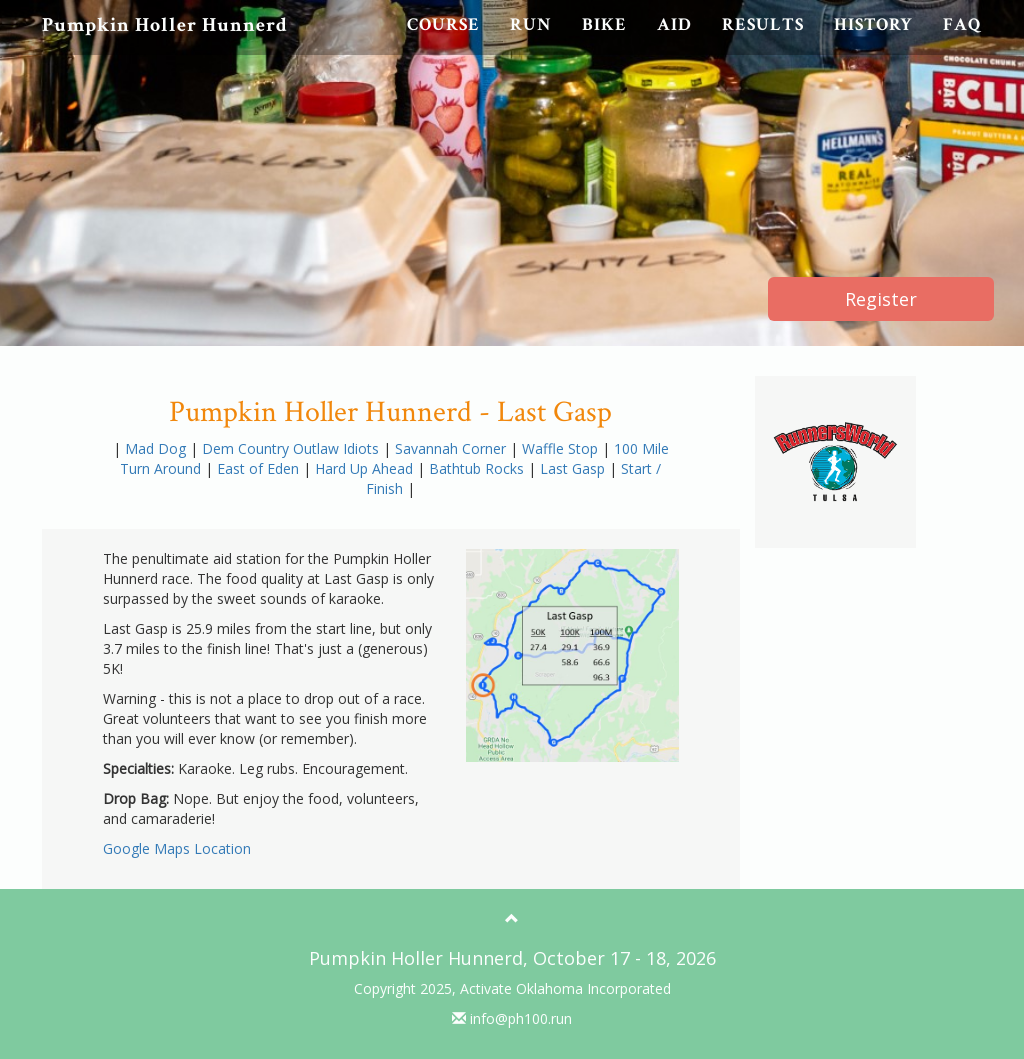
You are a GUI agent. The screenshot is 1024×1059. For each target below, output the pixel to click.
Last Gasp (574, 468)
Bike (604, 24)
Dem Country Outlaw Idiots (292, 448)
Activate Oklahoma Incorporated (565, 988)
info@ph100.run (512, 1018)
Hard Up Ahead (366, 468)
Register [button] (881, 299)
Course (443, 24)
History (873, 24)
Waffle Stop (562, 448)
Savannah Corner (452, 448)
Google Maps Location (177, 848)
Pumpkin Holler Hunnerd (165, 25)
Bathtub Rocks (478, 468)
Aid (674, 24)
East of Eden (260, 468)
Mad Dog (157, 448)
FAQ (962, 24)
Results (763, 24)
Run (531, 24)
